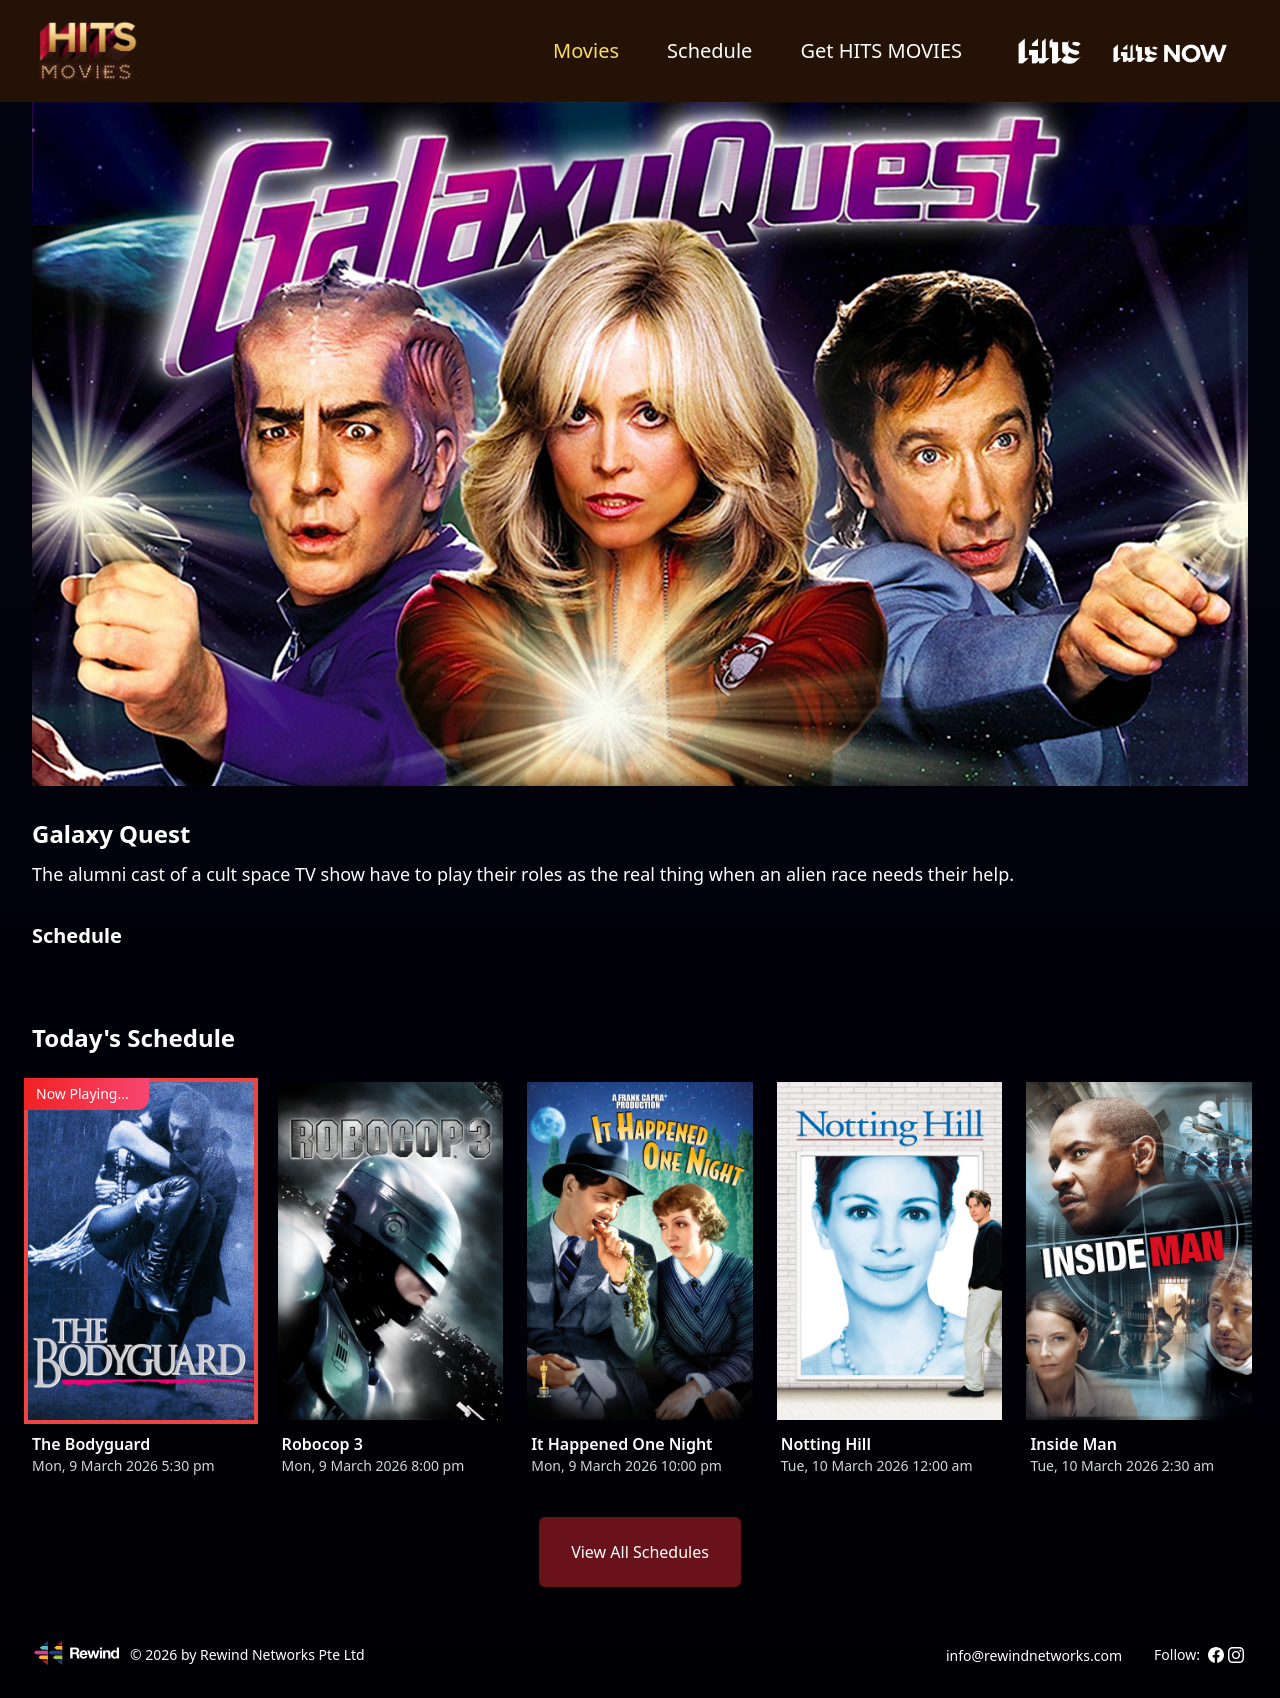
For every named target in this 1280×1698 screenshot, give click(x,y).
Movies (586, 50)
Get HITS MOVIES (881, 50)
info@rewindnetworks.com (1034, 1655)
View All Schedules (640, 1552)
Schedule (709, 50)
